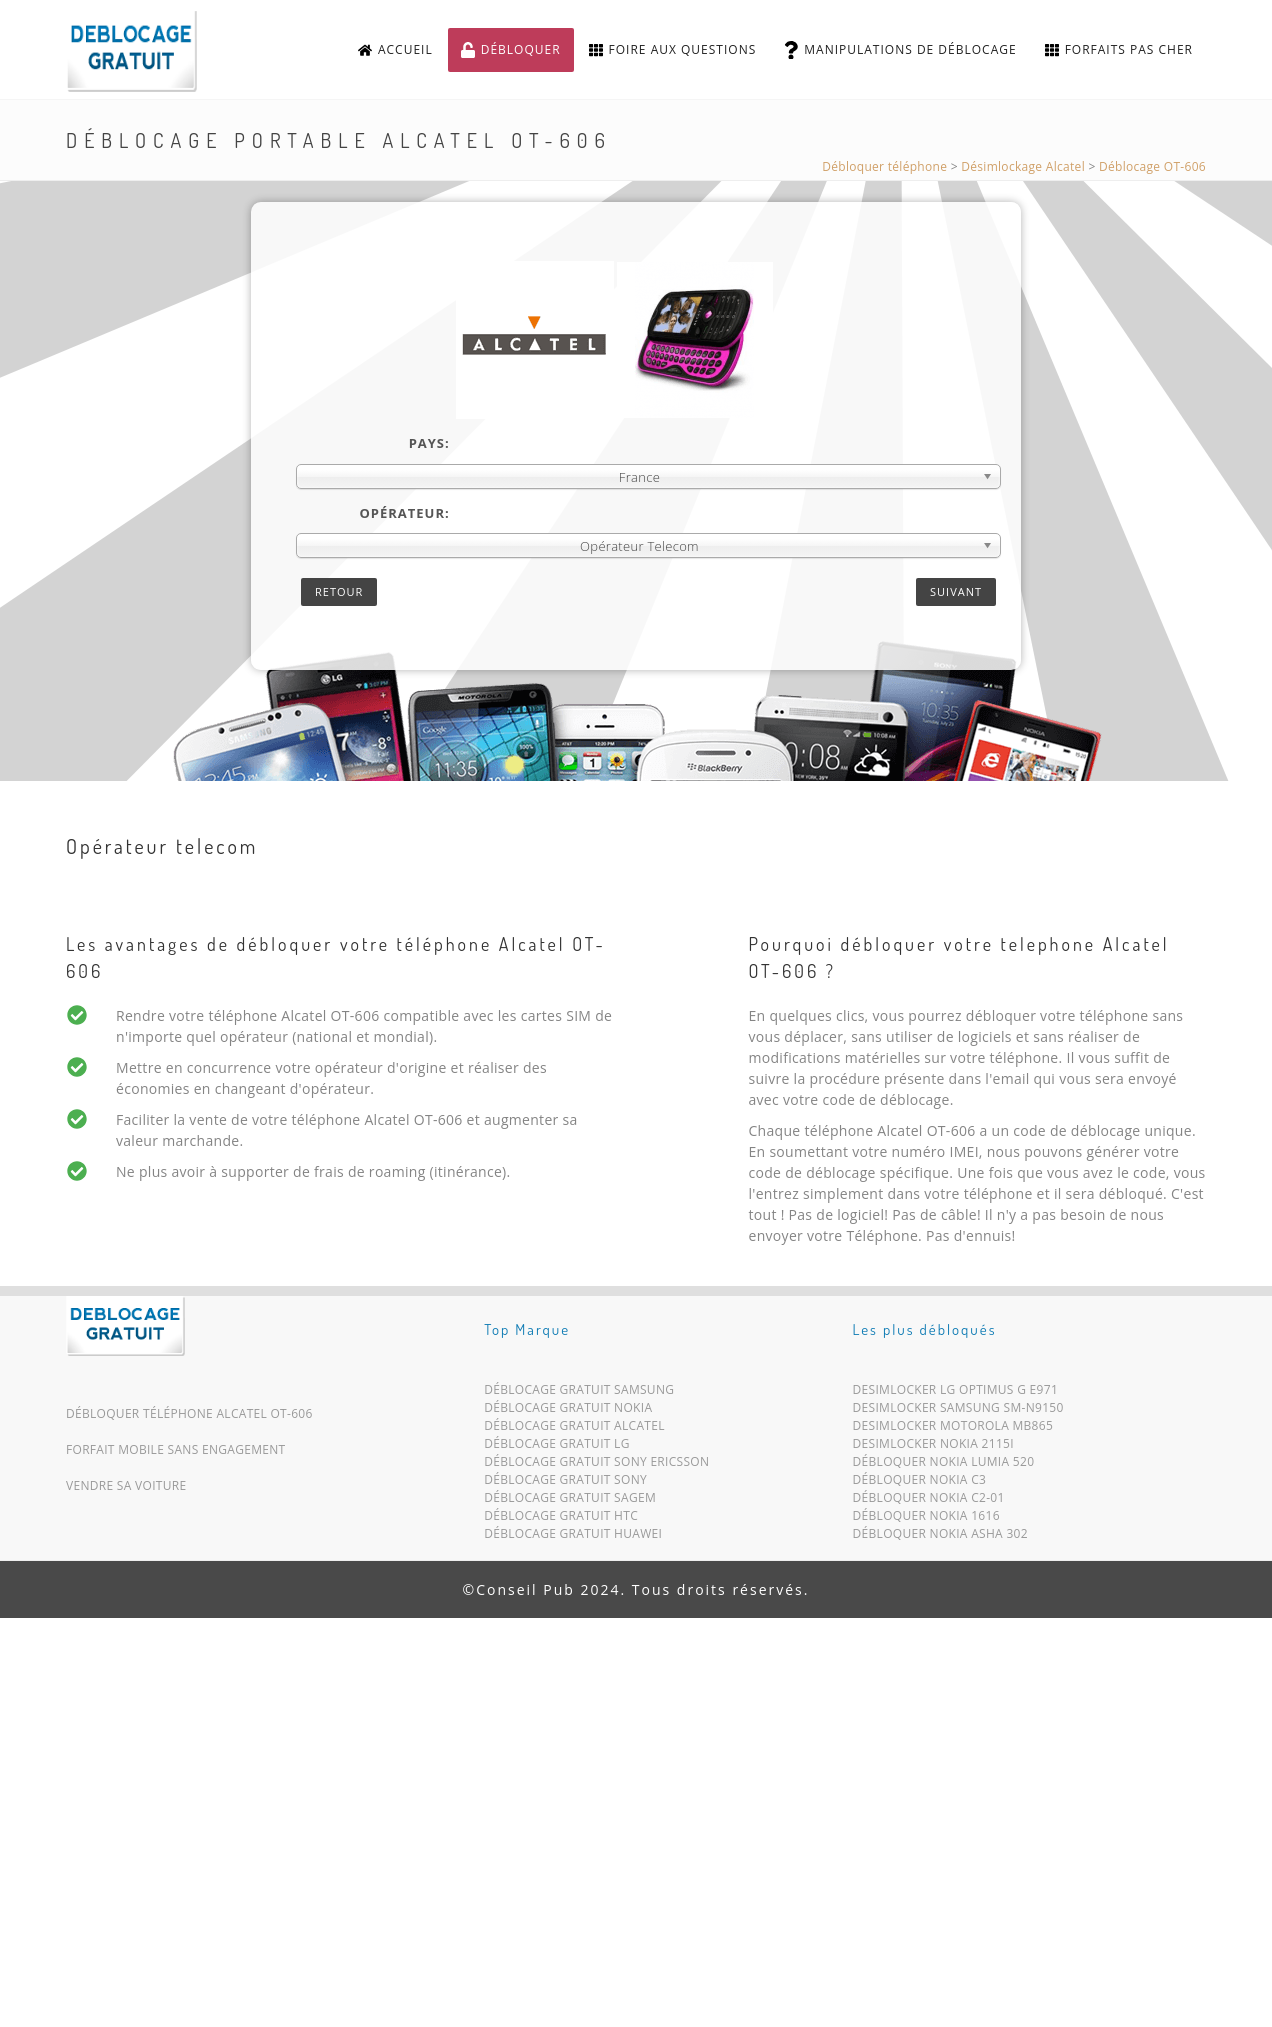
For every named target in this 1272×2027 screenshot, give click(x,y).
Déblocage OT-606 (1152, 166)
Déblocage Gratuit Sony (565, 1483)
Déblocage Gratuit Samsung (579, 1393)
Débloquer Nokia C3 (920, 1483)
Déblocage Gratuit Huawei (573, 1537)
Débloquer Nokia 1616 (926, 1519)
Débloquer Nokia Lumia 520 (944, 1465)
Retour (339, 591)
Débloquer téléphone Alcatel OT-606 (189, 1413)
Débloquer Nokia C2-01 (929, 1501)
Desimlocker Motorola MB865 (953, 1429)
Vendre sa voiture (126, 1485)
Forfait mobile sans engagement (176, 1449)
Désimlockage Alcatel (1023, 166)
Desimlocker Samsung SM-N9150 (958, 1411)
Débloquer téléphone (884, 166)
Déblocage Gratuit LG (557, 1447)
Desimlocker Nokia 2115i (933, 1447)
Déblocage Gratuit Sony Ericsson (596, 1465)
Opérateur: (404, 513)
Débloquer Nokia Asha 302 (940, 1537)
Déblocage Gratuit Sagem (570, 1501)
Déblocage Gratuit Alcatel (574, 1429)
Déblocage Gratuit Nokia (568, 1411)
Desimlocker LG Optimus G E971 (955, 1393)
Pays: (429, 443)
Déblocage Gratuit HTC (561, 1519)
